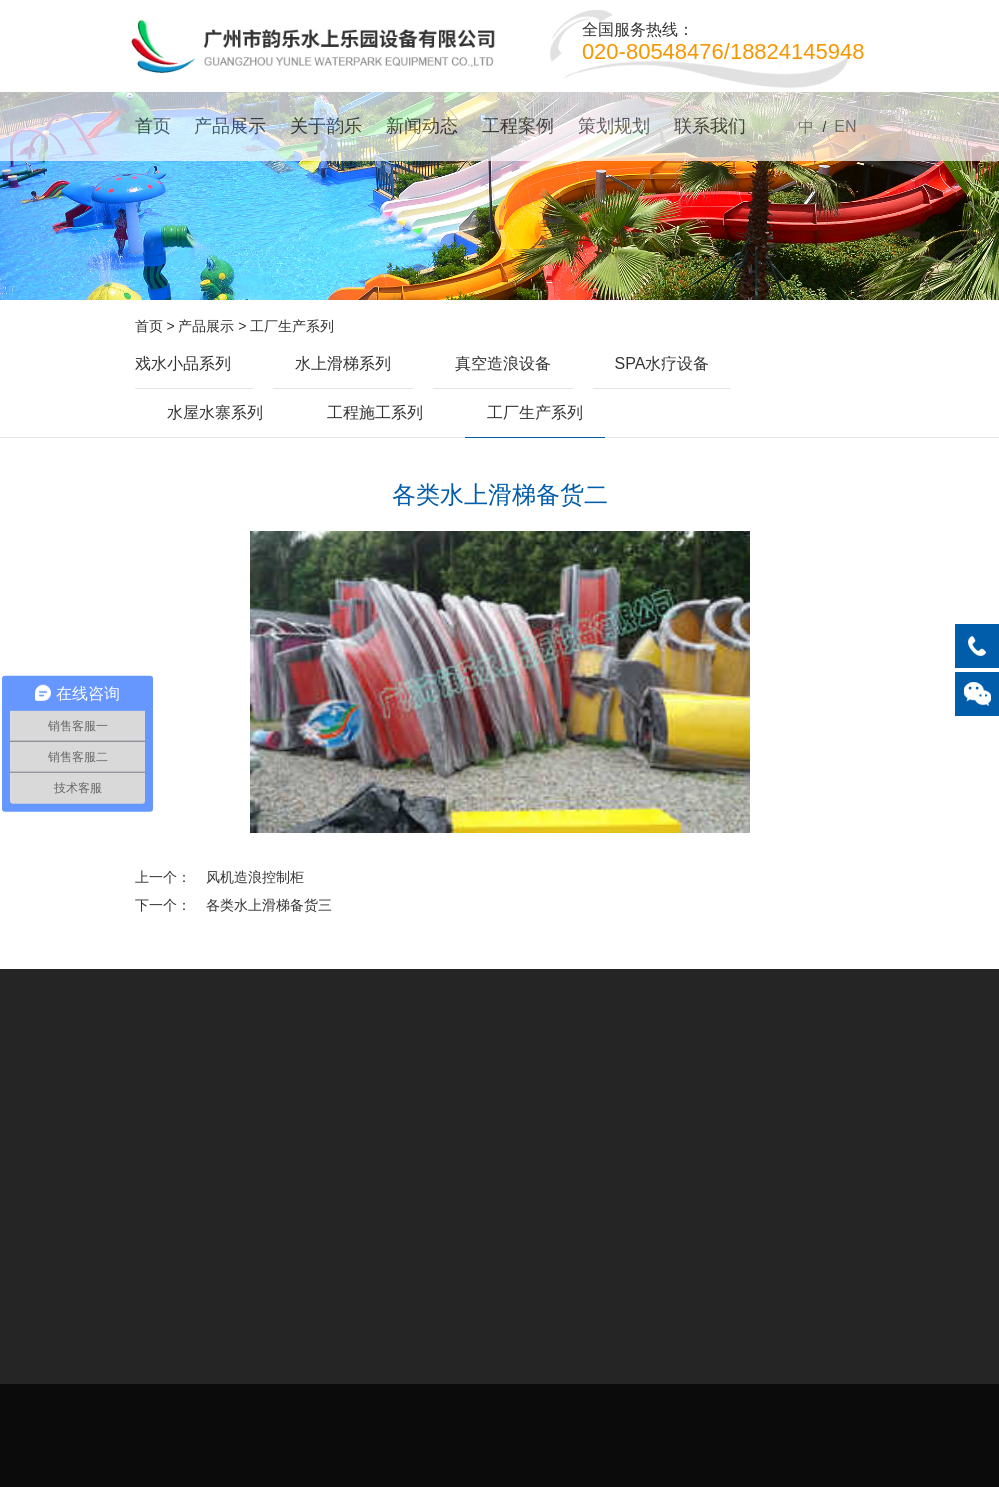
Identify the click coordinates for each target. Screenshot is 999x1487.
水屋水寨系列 (215, 412)
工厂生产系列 (292, 326)
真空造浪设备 (503, 363)
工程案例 (518, 126)
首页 (153, 126)
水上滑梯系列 (343, 363)
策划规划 (614, 126)
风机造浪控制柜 (255, 877)
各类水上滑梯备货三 (269, 905)
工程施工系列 (375, 412)
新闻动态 (422, 126)
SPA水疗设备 (662, 363)
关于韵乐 (326, 126)
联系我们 (710, 126)
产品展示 (230, 126)
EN (845, 126)
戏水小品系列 (183, 363)
